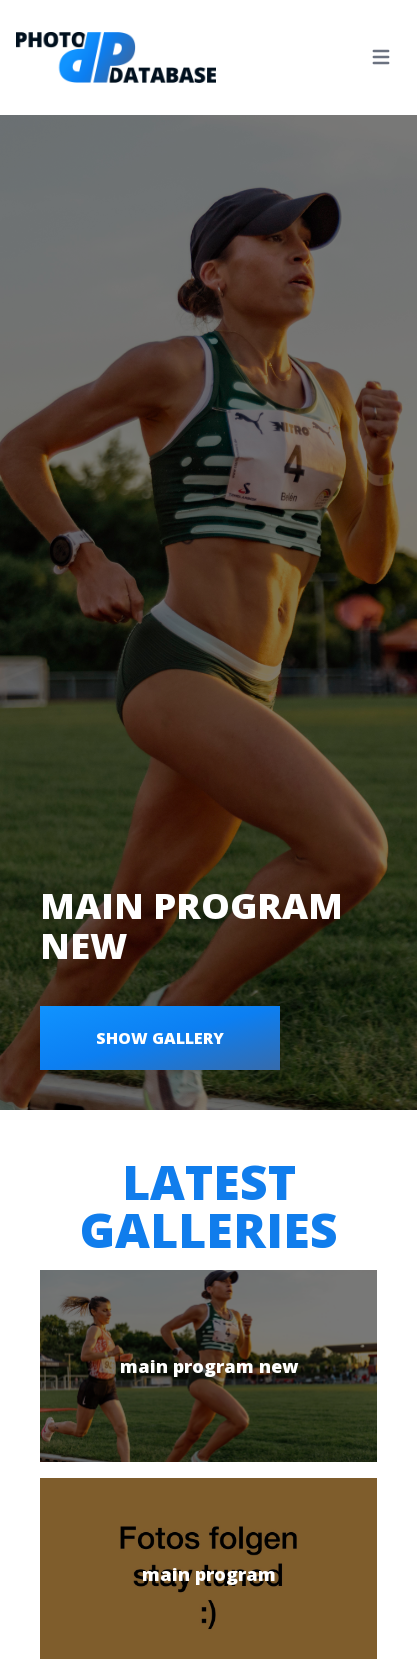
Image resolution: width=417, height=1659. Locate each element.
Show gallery (160, 1038)
